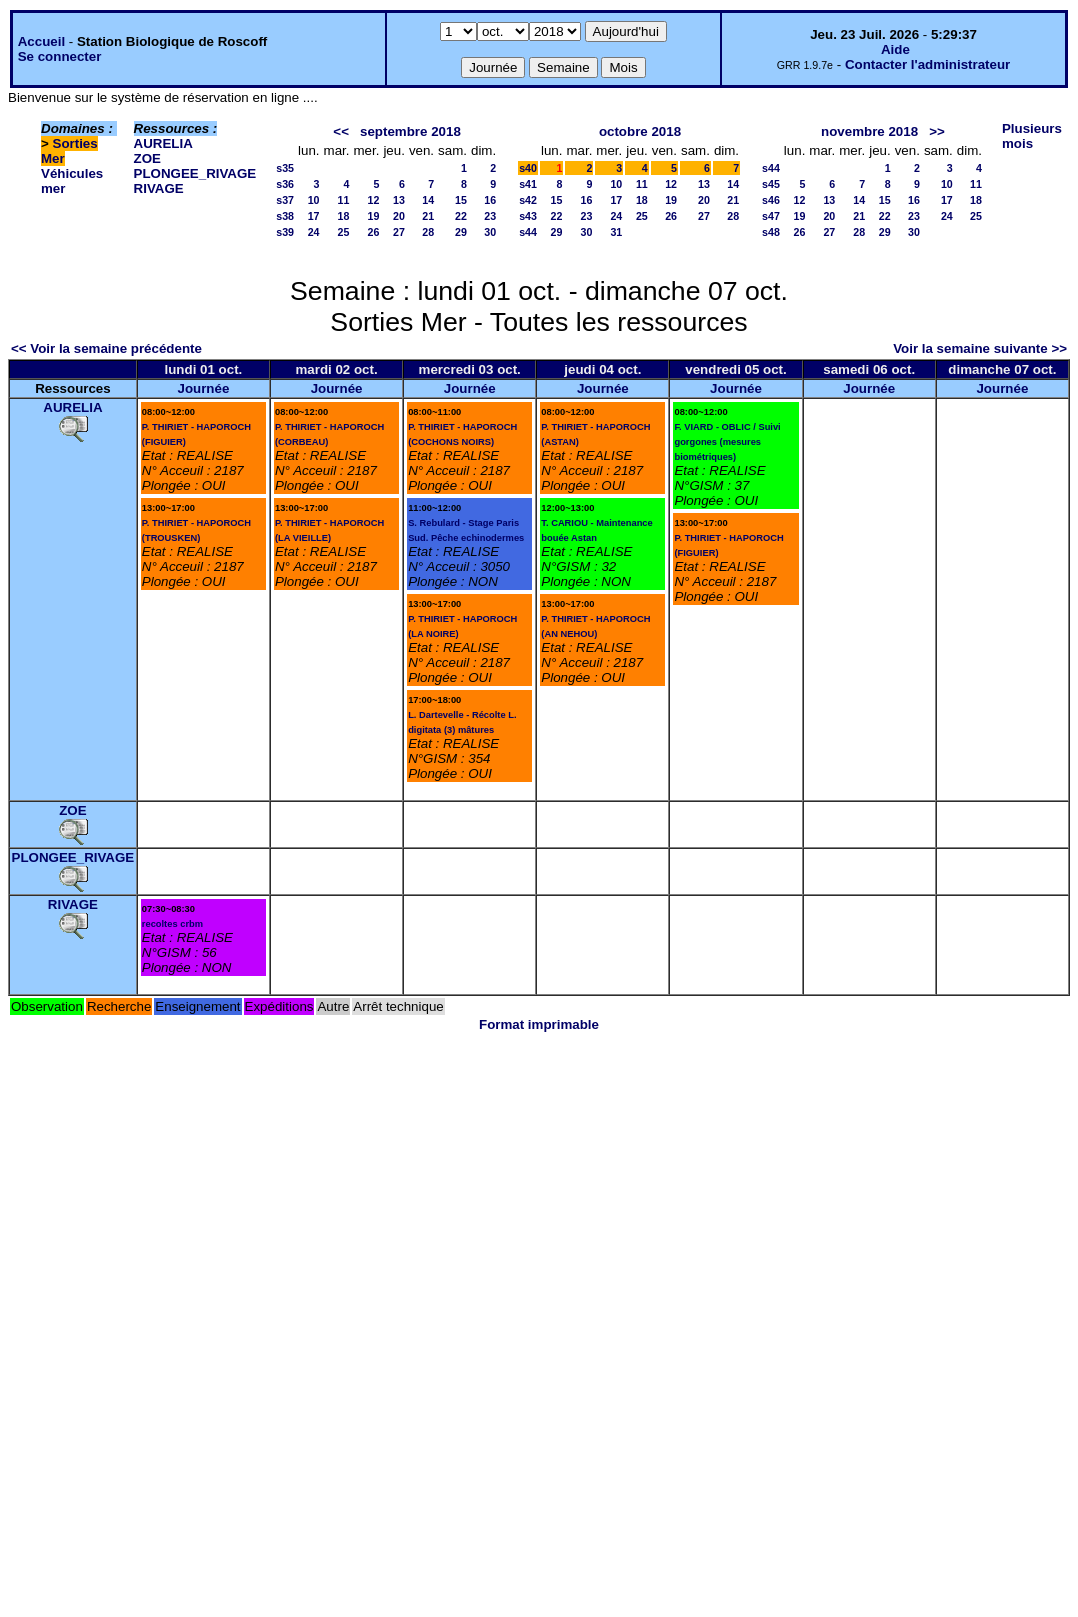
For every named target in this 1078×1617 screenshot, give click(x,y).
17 (314, 216)
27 (399, 232)
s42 (528, 200)
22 (461, 216)
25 (344, 232)
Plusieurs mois (1032, 136)
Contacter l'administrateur (927, 64)
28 (428, 232)
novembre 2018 (869, 131)
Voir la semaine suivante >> (980, 348)
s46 (771, 200)
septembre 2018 (410, 131)
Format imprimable (539, 1024)
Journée (203, 388)
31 (616, 232)
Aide (895, 49)
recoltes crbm (172, 924)
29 (461, 232)
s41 (528, 184)
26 (374, 232)
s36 (285, 184)
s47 (771, 216)
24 (314, 232)
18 (344, 216)
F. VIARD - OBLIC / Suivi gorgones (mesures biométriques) (727, 442)
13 (399, 200)
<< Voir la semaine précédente (106, 348)
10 (314, 200)
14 (428, 200)
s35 (285, 168)
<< (341, 131)
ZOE (147, 158)
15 (461, 200)
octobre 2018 (640, 131)
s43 (528, 216)
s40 (528, 168)
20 (399, 216)
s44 (528, 232)
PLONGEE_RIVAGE (195, 173)
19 (374, 216)
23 (490, 216)
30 (490, 232)
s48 (771, 232)
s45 (771, 184)
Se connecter (60, 56)
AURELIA (163, 143)
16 (490, 200)
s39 (285, 232)
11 (344, 200)
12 (374, 200)
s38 (285, 216)
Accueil (41, 41)
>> (937, 131)
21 (428, 216)
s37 (285, 200)
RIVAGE (159, 188)
